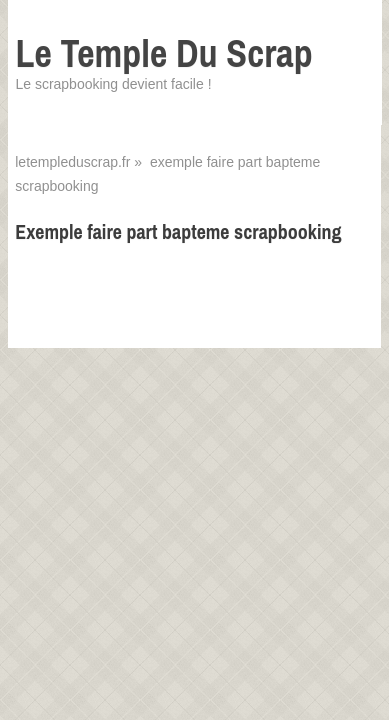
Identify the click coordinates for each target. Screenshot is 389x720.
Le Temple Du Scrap (163, 53)
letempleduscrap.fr (72, 162)
